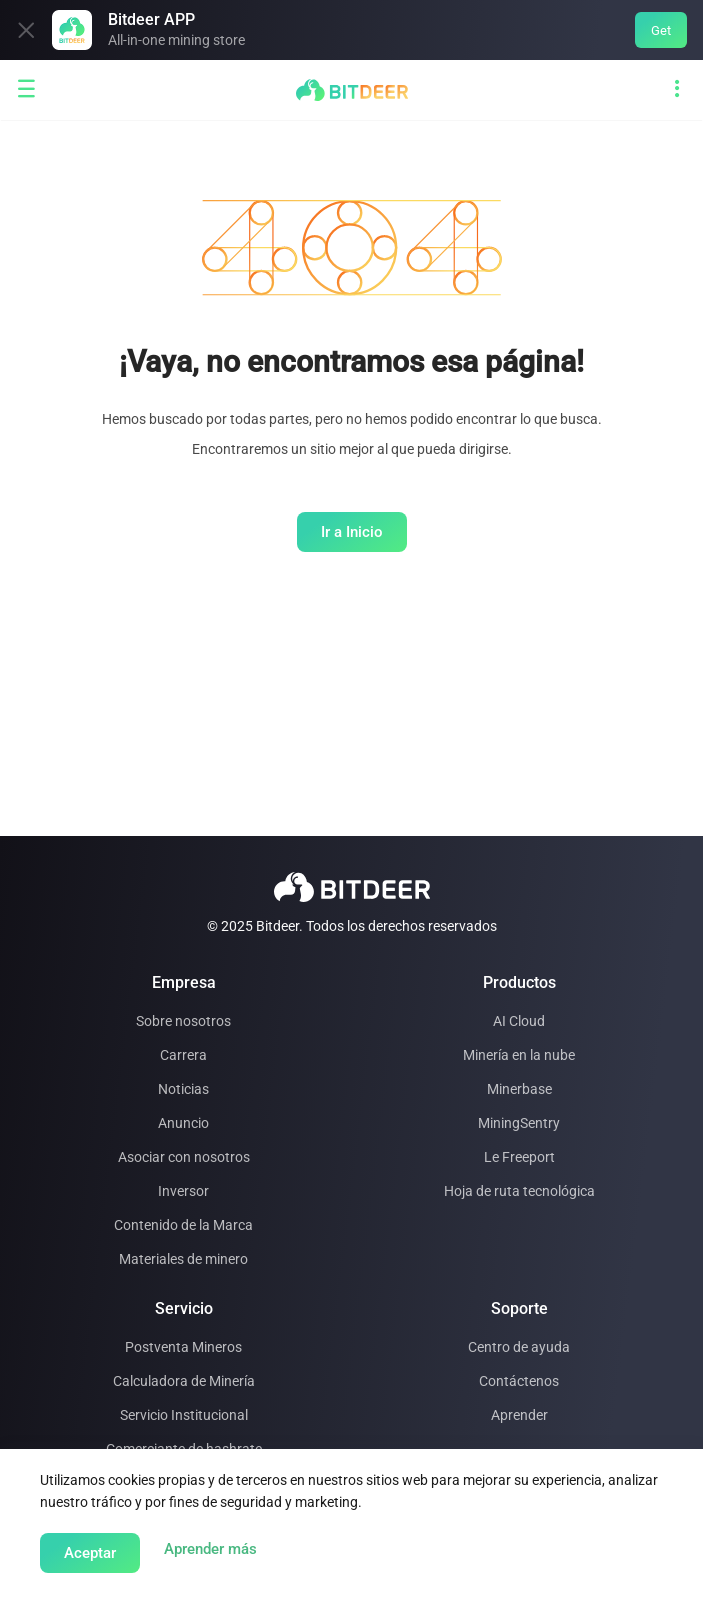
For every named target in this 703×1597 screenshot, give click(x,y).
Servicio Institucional (184, 1415)
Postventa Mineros (183, 1347)
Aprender (519, 1415)
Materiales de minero (183, 1259)
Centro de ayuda (519, 1347)
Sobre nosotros (183, 1021)
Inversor (183, 1191)
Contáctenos (519, 1381)
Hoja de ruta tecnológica (519, 1191)
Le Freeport (519, 1157)
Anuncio (183, 1123)
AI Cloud (519, 1021)
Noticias (183, 1089)
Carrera (183, 1055)
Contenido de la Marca (183, 1225)
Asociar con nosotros (184, 1157)
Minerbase (519, 1089)
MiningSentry (519, 1123)
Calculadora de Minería (184, 1381)
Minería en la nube (519, 1055)
